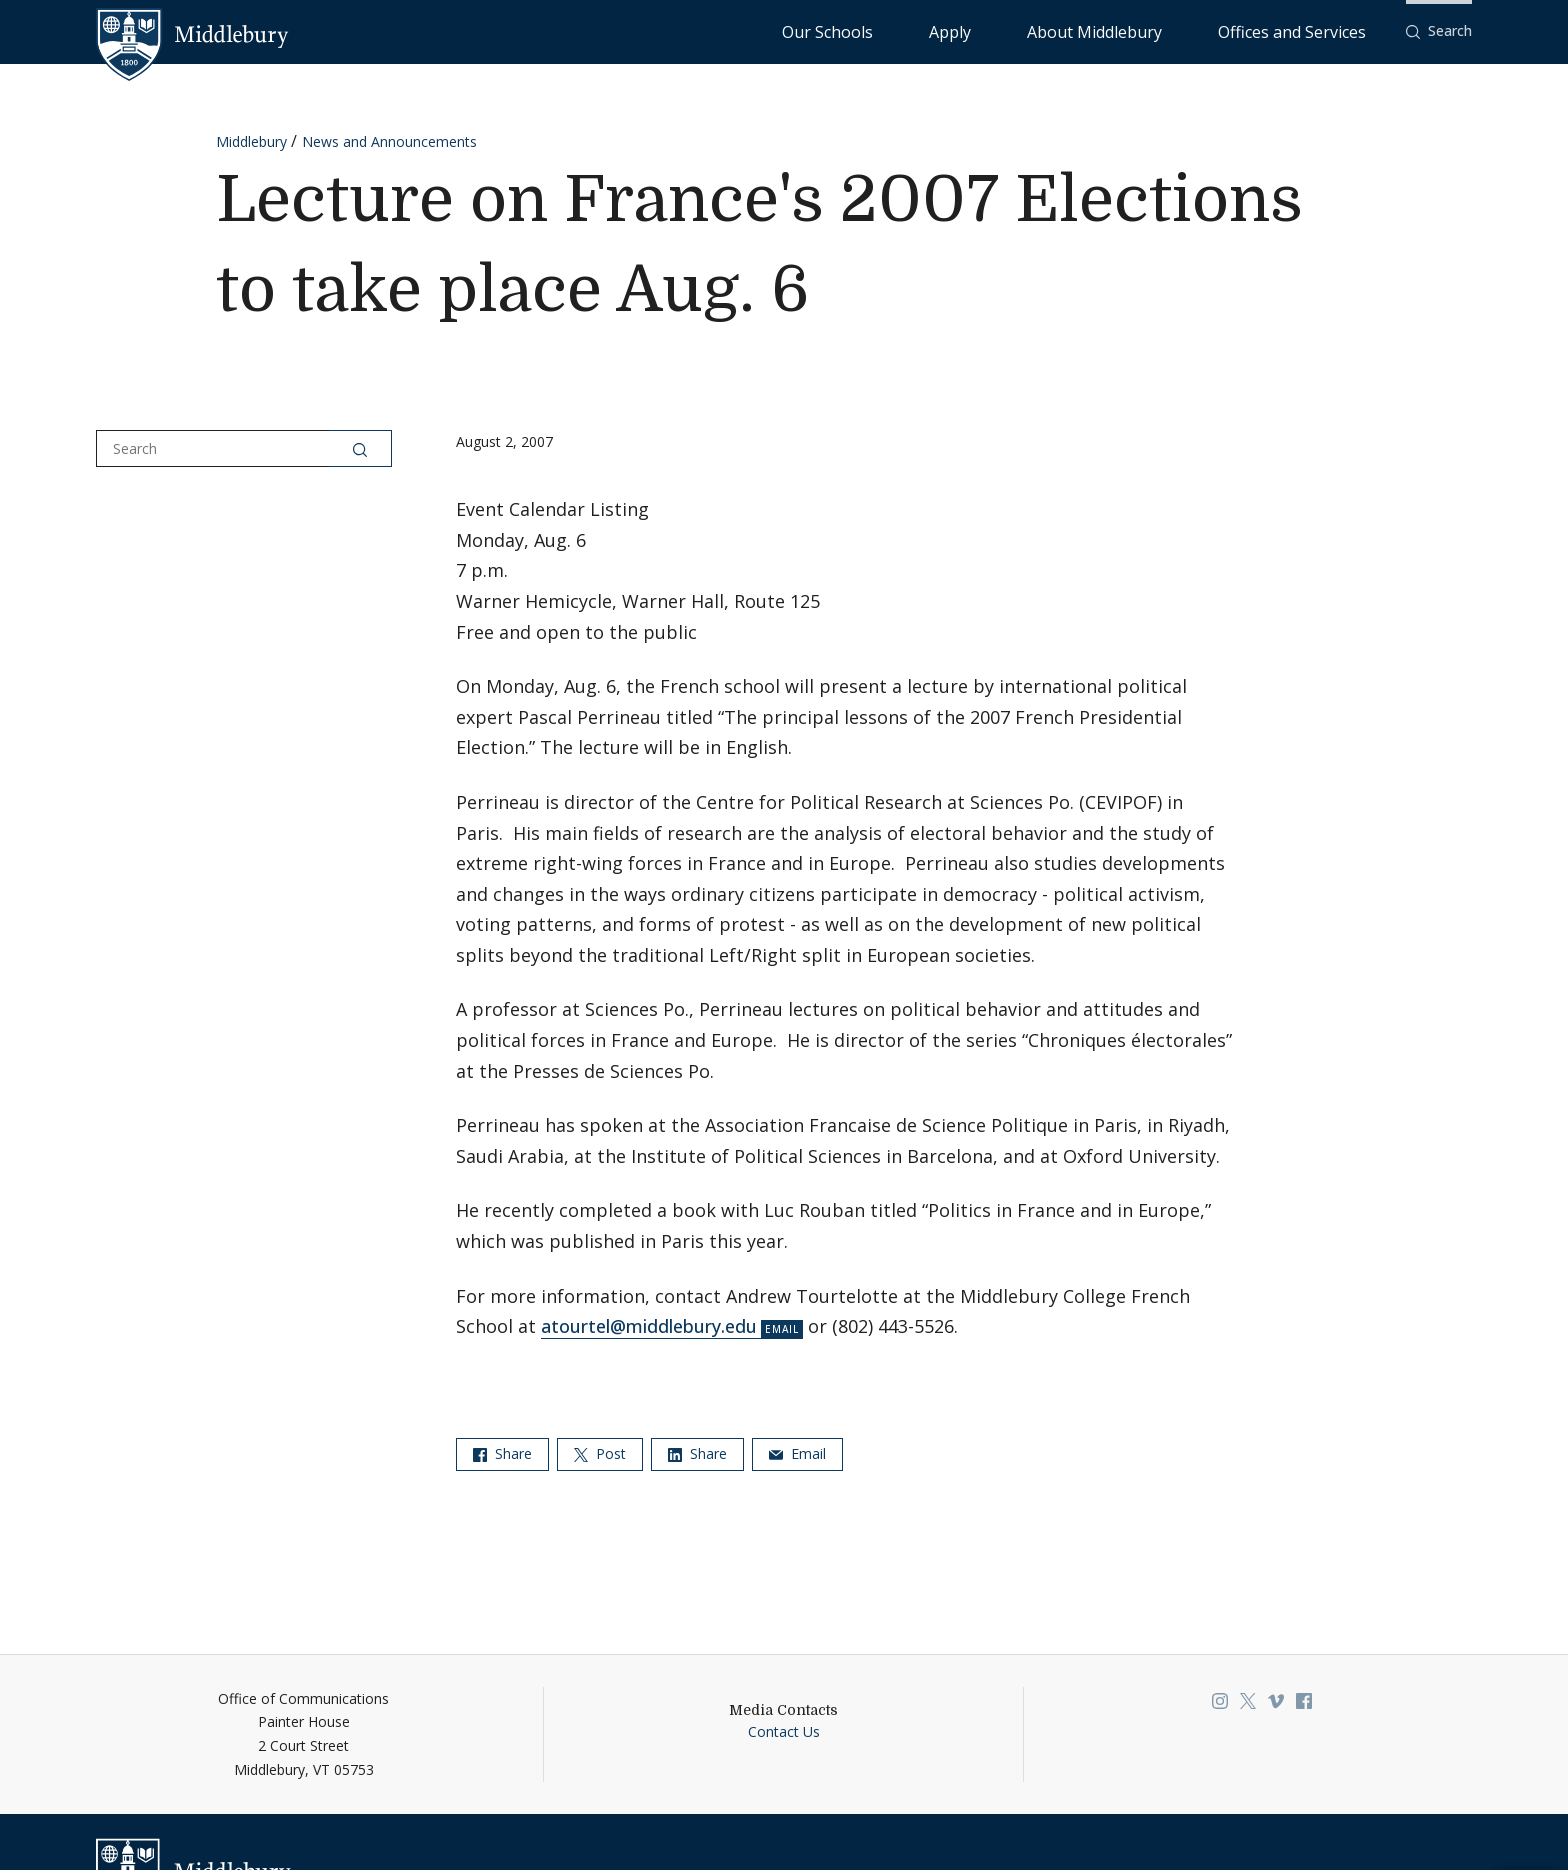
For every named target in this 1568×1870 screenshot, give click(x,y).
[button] (1439, 31)
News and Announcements (389, 141)
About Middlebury (1169, 30)
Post (600, 1453)
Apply (1070, 30)
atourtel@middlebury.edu (649, 1326)
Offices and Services (1316, 30)
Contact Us (784, 1731)
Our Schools (989, 30)
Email (797, 1453)
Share (502, 1453)
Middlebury (251, 141)
